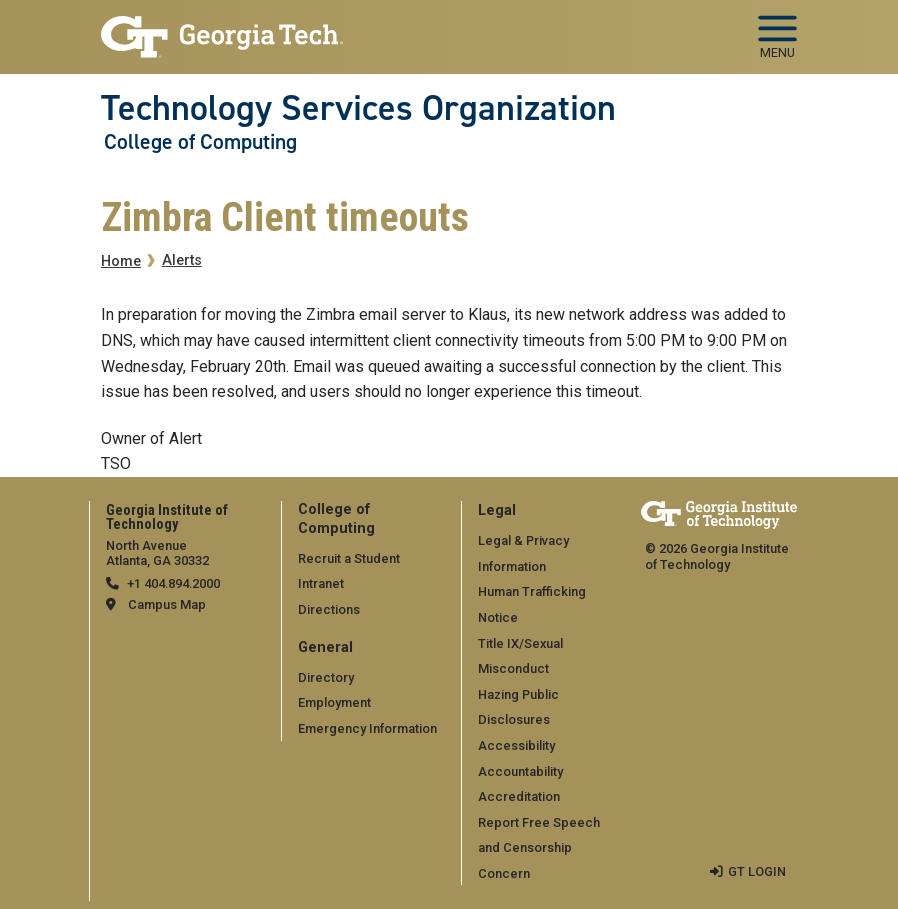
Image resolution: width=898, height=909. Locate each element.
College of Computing (200, 142)
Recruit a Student (349, 558)
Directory (326, 677)
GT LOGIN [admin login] (757, 871)
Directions (329, 609)
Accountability (520, 771)
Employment (334, 702)
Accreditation (519, 796)
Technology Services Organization (358, 108)
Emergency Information (367, 728)
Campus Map (167, 604)
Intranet (321, 583)
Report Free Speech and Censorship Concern (539, 848)
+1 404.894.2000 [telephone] (173, 583)
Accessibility (516, 745)
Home (121, 261)
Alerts (182, 260)
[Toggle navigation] (777, 30)
